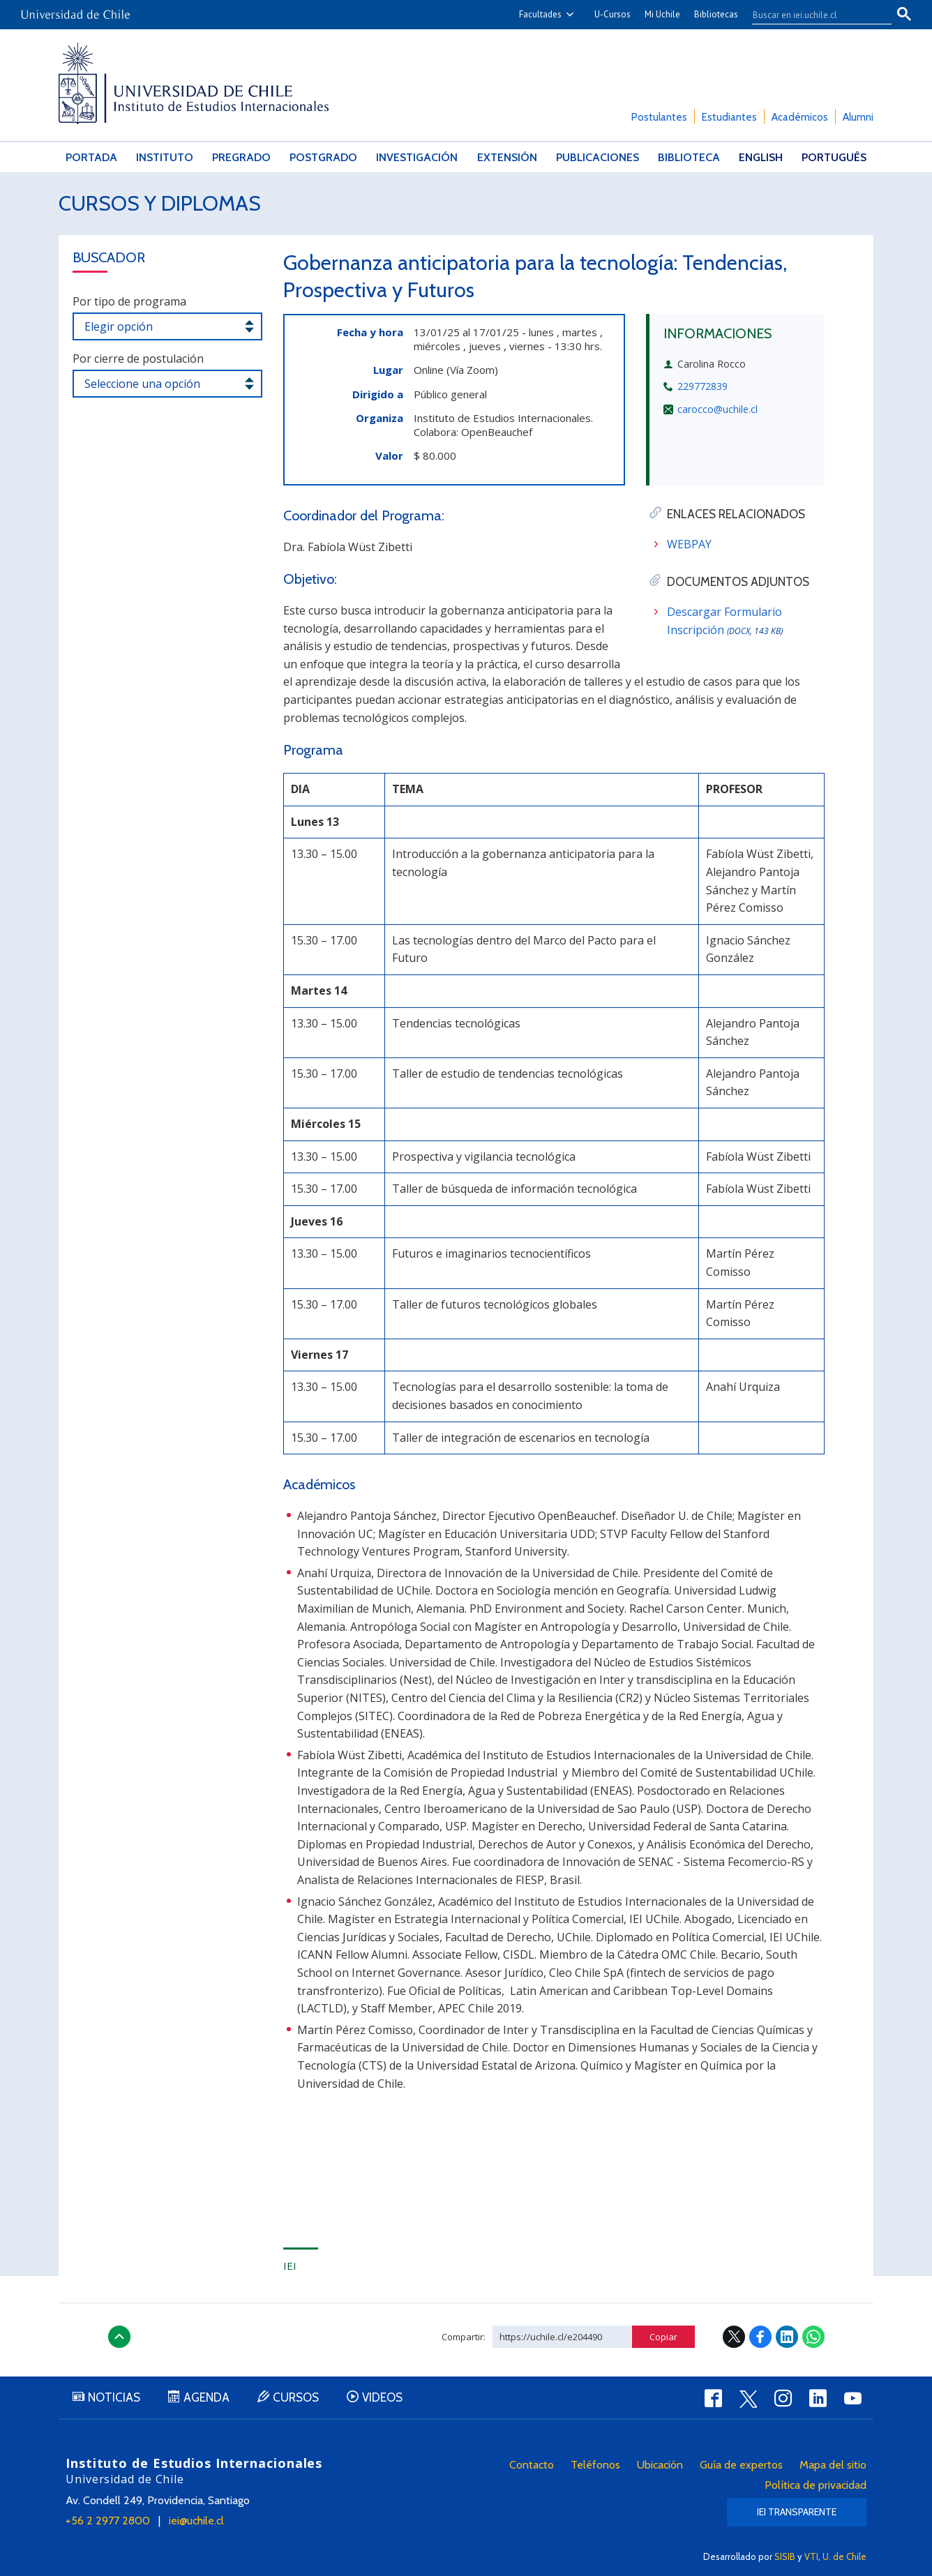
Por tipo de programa (129, 301)
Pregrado (241, 157)
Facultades (540, 14)
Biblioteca (689, 157)
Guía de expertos (741, 2464)
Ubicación (660, 2464)
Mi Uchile (662, 14)
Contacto (531, 2464)
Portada (91, 157)
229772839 (702, 386)
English (761, 157)
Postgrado (323, 157)
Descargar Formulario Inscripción (725, 621)
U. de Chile (844, 2556)
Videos (382, 2397)
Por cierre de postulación (138, 358)
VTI (811, 2556)
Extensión (507, 157)
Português (834, 157)
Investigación (417, 157)
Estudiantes (729, 117)
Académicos (800, 117)
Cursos (296, 2397)
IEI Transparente (796, 2512)
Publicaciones (597, 157)
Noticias (114, 2397)
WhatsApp (813, 2337)
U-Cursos (612, 14)
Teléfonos (595, 2464)
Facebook (760, 2337)
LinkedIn (787, 2336)
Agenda (206, 2397)
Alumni (858, 117)
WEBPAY (689, 544)
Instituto (164, 157)
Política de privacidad (815, 2485)
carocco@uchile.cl (717, 409)
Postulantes (659, 117)
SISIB (784, 2556)
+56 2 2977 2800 (108, 2520)
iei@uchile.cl (196, 2520)
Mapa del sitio (832, 2464)
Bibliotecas (716, 14)
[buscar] (813, 14)
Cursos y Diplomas (160, 203)
